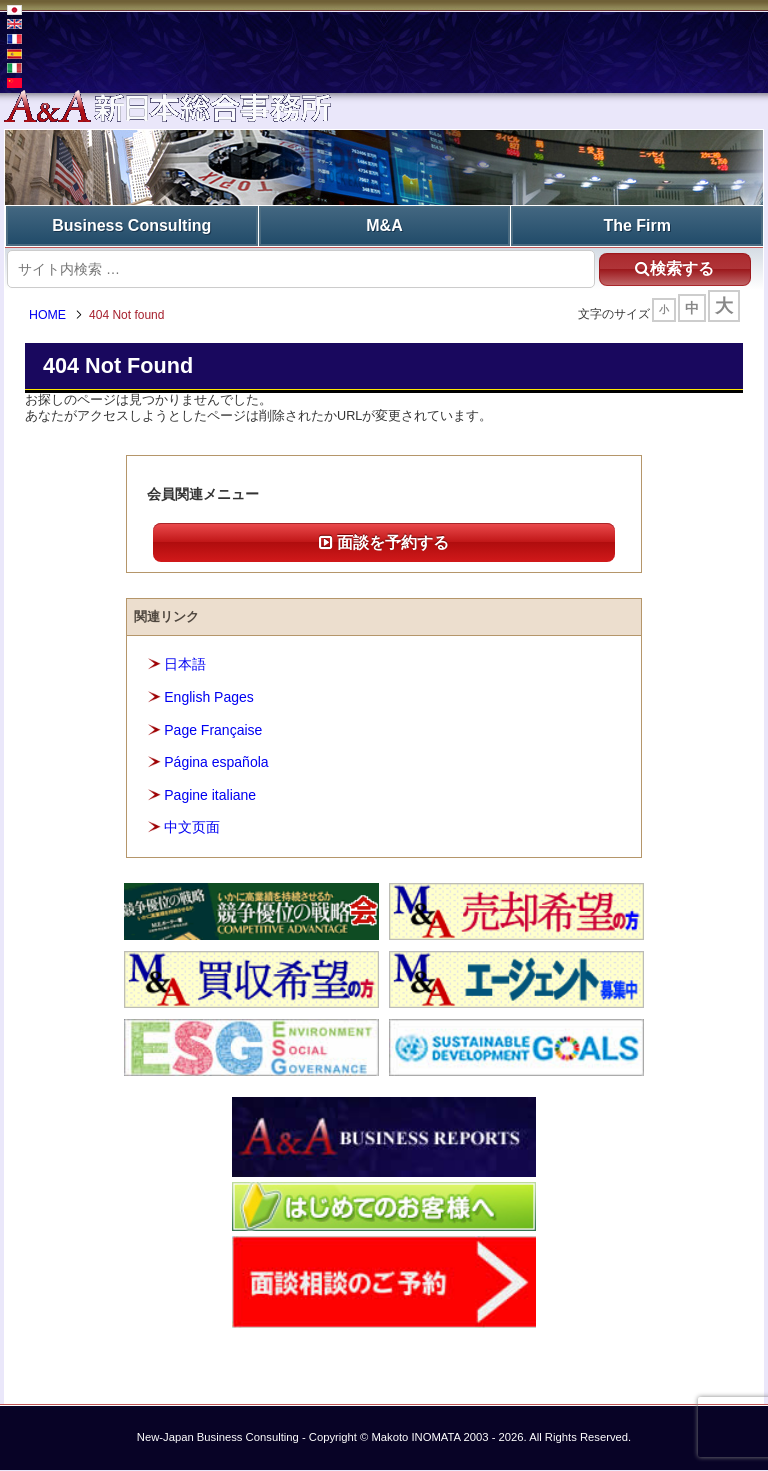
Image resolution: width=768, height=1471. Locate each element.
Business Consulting (131, 225)
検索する (674, 268)
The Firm (637, 225)
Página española (216, 763)
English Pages (209, 698)
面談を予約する (384, 542)
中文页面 (192, 828)
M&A (384, 225)
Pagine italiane (210, 795)
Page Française (213, 730)
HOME (48, 315)
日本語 (185, 665)
